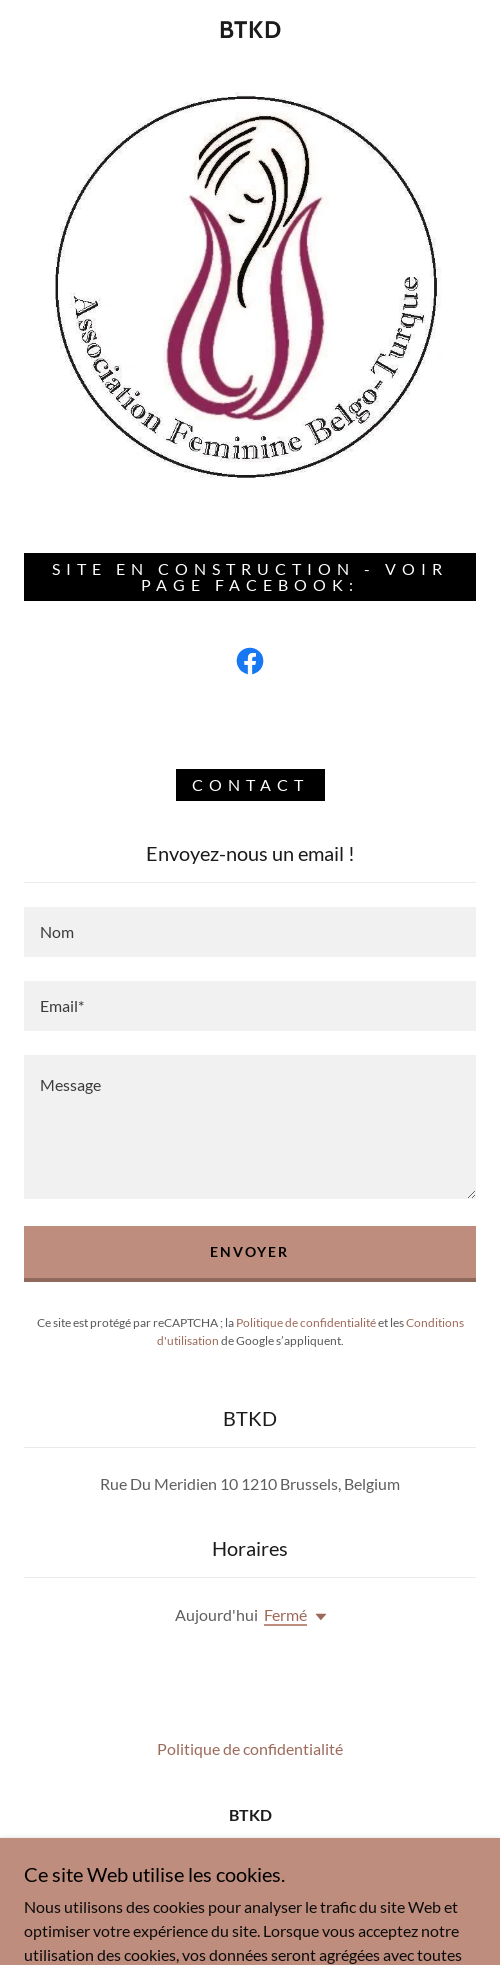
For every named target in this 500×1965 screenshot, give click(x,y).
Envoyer (249, 1251)
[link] (250, 30)
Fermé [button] (285, 1614)
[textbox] (250, 932)
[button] (317, 1617)
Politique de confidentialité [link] (306, 1322)
